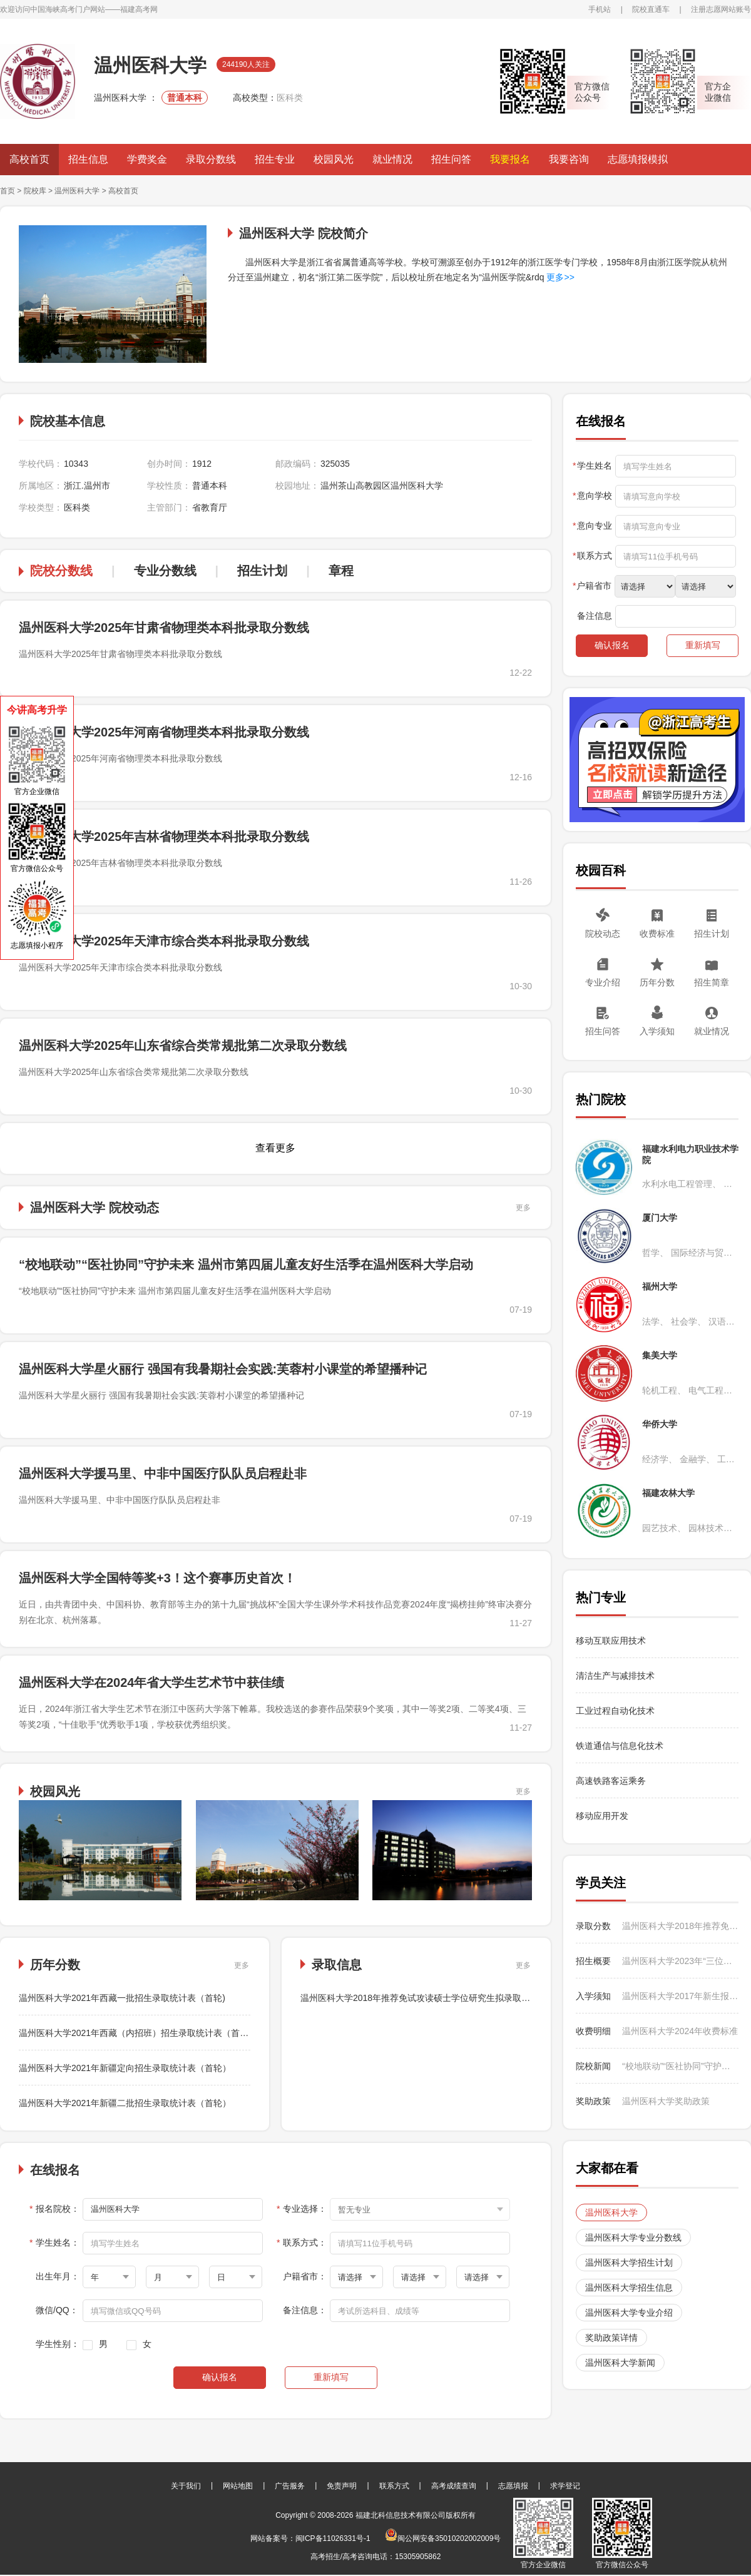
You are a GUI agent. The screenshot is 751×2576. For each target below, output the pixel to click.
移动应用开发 (602, 1816)
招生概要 (593, 1961)
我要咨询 (569, 159)
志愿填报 (513, 2486)
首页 (7, 190)
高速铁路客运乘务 (611, 1781)
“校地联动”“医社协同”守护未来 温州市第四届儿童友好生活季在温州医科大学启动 (246, 1264)
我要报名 (510, 159)
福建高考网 (139, 9)
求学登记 (565, 2486)
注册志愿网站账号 (721, 9)
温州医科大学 (77, 190)
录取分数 (593, 1926)
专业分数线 (165, 571)
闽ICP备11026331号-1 (332, 2538)
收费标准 (657, 934)
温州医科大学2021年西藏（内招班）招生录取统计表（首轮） (138, 2033)
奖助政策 (593, 2101)
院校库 (35, 190)
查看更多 (275, 1148)
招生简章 (711, 982)
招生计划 (262, 571)
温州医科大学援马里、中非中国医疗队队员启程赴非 (163, 1473)
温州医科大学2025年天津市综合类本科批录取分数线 (164, 941)
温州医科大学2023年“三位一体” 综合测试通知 (680, 1961)
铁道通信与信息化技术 (619, 1746)
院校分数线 (61, 571)
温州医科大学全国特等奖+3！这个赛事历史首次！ (157, 1578)
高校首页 (29, 159)
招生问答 (451, 159)
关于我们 (186, 2486)
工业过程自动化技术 (615, 1711)
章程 (341, 571)
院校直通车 (651, 9)
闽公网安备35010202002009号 (443, 2538)
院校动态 (602, 934)
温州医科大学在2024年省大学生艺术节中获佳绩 (152, 1682)
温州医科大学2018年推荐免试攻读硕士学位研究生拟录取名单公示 (428, 1998)
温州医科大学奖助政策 (666, 2101)
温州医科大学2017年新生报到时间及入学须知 (680, 1996)
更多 (523, 1207)
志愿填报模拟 (638, 159)
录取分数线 (211, 159)
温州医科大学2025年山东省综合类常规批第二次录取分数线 (183, 1045)
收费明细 (593, 2031)
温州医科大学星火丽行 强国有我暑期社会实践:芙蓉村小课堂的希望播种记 (223, 1369)
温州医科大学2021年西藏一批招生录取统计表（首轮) (122, 1998)
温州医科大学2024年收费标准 (680, 2031)
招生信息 (88, 159)
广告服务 (290, 2486)
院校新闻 (593, 2066)
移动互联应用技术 (612, 1641)
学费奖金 (147, 159)
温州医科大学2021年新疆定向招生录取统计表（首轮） (125, 2068)
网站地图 (238, 2486)
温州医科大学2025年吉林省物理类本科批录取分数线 (164, 836)
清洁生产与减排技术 (615, 1676)
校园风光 (334, 159)
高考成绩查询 (453, 2486)
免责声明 (342, 2486)
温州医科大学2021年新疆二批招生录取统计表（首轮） (125, 2103)
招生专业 (275, 159)
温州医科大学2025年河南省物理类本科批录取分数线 (164, 732)
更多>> (559, 277)
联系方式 (394, 2486)
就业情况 (392, 159)
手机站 (599, 9)
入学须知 (657, 1031)
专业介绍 (602, 982)
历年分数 (657, 982)
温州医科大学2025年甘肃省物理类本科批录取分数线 (164, 627)
